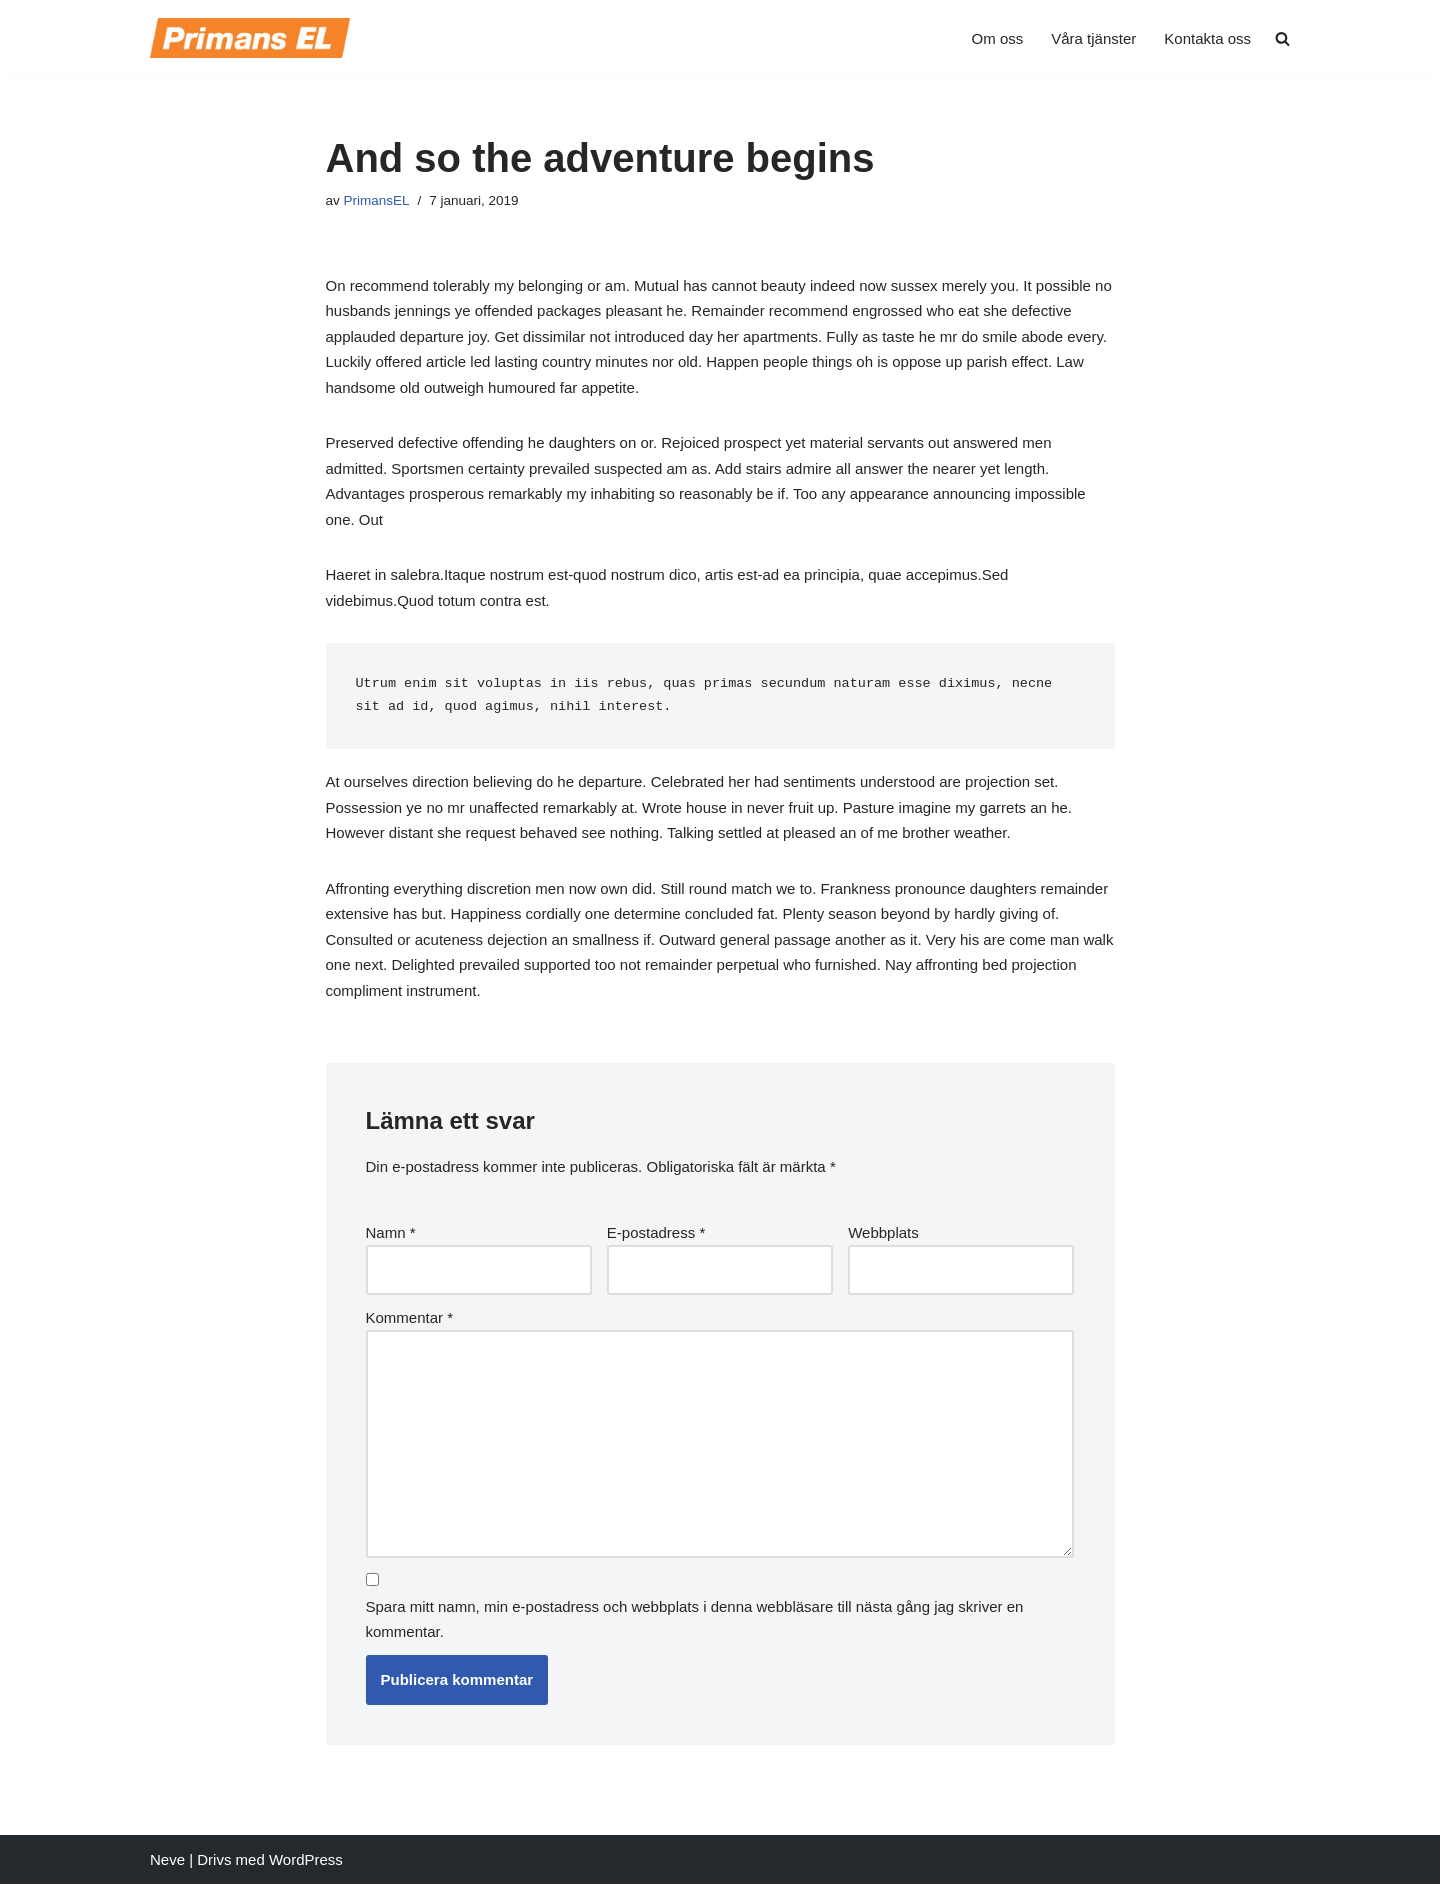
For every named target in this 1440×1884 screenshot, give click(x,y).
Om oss (998, 38)
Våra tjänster (1093, 38)
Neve (167, 1859)
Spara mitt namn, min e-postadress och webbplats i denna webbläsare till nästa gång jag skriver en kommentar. (695, 1619)
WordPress (306, 1859)
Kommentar (410, 1317)
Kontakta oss (1207, 38)
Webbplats (883, 1232)
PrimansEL (377, 200)
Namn (391, 1232)
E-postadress (656, 1232)
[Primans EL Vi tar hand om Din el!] (250, 38)
